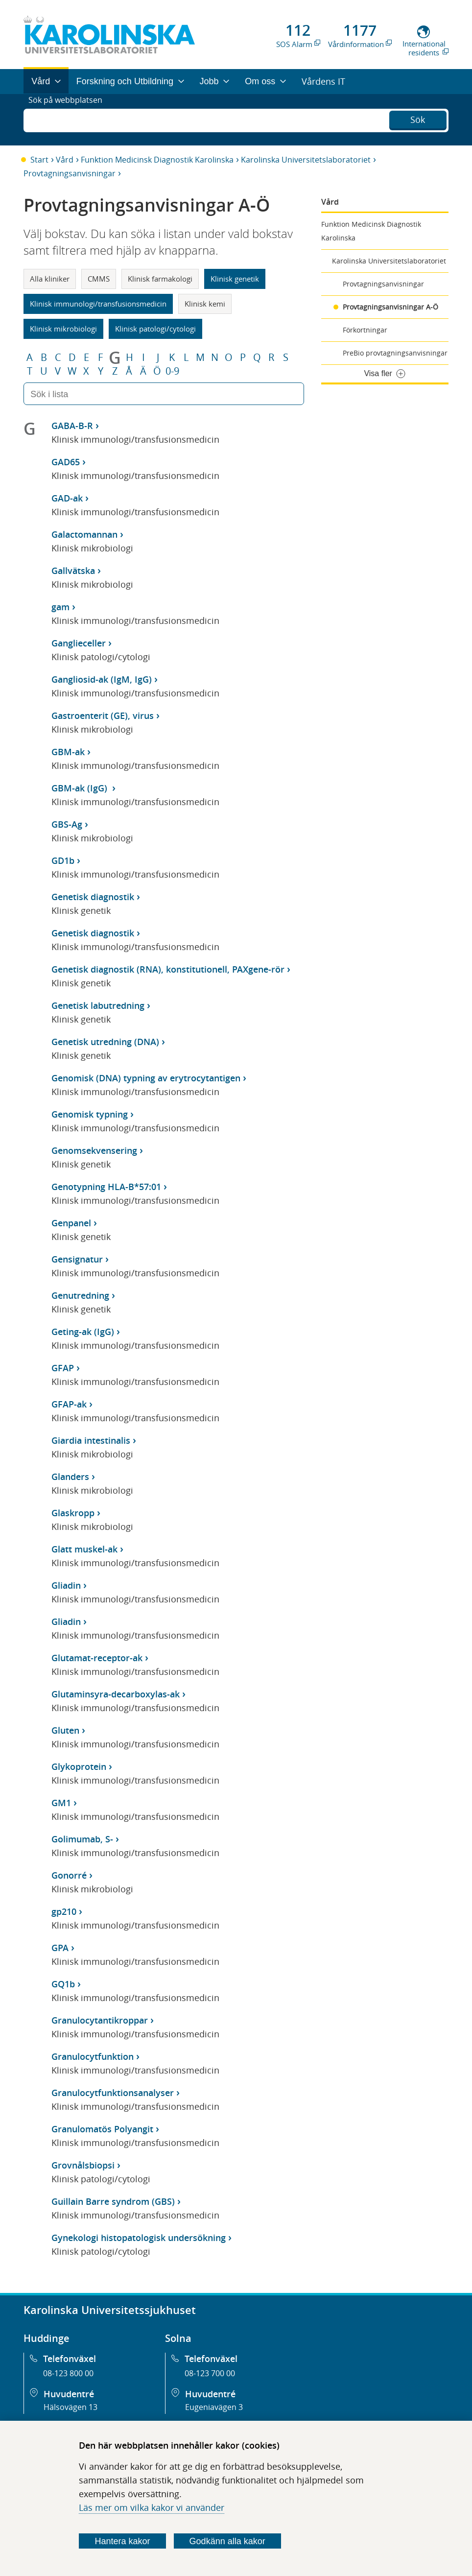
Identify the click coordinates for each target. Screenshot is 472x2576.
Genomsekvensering (94, 1150)
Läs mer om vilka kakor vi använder (151, 2507)
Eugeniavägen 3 (214, 2407)
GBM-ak (68, 752)
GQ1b (63, 1984)
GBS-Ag (66, 824)
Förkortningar (365, 329)
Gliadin (66, 1585)
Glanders (70, 1476)
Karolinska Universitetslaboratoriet (306, 159)
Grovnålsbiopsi (83, 2165)
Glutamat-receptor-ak (96, 1658)
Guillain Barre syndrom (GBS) (113, 2201)
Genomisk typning (89, 1114)
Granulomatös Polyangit (102, 2129)
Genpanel (71, 1223)
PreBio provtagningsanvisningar (395, 353)
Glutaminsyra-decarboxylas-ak (115, 1694)
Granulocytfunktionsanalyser (112, 2093)
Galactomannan (84, 534)
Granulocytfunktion (92, 2056)
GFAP (62, 1368)
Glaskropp (72, 1513)
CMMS (99, 279)
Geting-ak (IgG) (82, 1331)
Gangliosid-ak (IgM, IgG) (101, 679)
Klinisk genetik (235, 279)
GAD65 (65, 462)
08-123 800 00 (68, 2373)
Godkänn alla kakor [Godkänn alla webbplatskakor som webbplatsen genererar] (227, 2541)
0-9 (172, 371)
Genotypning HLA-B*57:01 (106, 1187)
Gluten (65, 1730)
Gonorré (69, 1875)
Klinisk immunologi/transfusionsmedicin (98, 304)
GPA (60, 1948)
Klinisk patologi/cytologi (155, 329)
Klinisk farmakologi (160, 279)
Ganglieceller (78, 643)
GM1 (61, 1803)
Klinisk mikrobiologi (63, 329)
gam (60, 607)
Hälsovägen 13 (70, 2407)
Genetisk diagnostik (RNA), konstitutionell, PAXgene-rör (167, 969)
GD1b (62, 860)
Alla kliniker (50, 279)
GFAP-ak (69, 1404)
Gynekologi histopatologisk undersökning (138, 2237)
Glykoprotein (78, 1766)
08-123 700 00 (210, 2373)
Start (39, 159)
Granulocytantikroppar (99, 2020)
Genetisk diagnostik (92, 897)
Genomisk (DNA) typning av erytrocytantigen (145, 1078)
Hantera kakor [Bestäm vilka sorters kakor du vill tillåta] (122, 2541)
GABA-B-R (72, 425)
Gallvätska (73, 570)
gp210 (63, 1911)
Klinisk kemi (205, 304)
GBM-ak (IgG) (80, 788)
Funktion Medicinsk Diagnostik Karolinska (157, 159)
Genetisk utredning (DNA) (105, 1042)
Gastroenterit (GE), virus (102, 715)
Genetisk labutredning (97, 1005)
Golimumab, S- (82, 1839)
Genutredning (80, 1295)
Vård (64, 159)
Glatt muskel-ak (84, 1549)
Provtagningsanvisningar (70, 173)
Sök (417, 118)
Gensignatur (77, 1259)
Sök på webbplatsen (69, 119)
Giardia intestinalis (90, 1440)
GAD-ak (67, 498)
